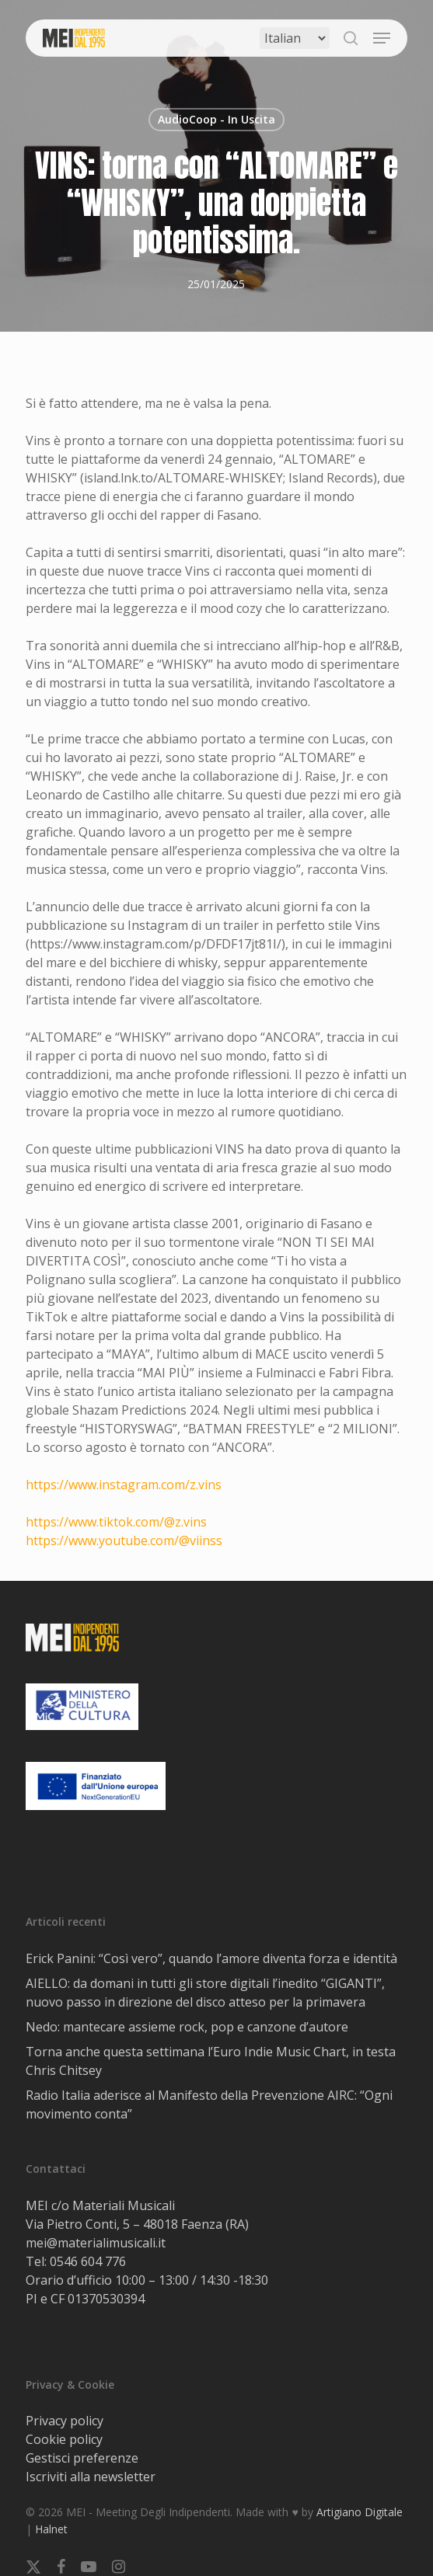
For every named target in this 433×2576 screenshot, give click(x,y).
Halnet (51, 2529)
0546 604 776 (88, 2261)
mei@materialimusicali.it (96, 2242)
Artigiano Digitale (359, 2512)
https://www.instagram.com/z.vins (124, 1484)
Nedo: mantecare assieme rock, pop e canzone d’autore (187, 2026)
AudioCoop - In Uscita (216, 119)
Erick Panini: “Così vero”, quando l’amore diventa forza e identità (211, 1958)
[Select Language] (295, 38)
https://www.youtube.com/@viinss (124, 1540)
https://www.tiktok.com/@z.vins (116, 1521)
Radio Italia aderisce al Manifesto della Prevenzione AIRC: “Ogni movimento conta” (209, 2104)
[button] (381, 38)
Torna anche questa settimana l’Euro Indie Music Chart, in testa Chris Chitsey (211, 2061)
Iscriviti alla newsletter (90, 2476)
